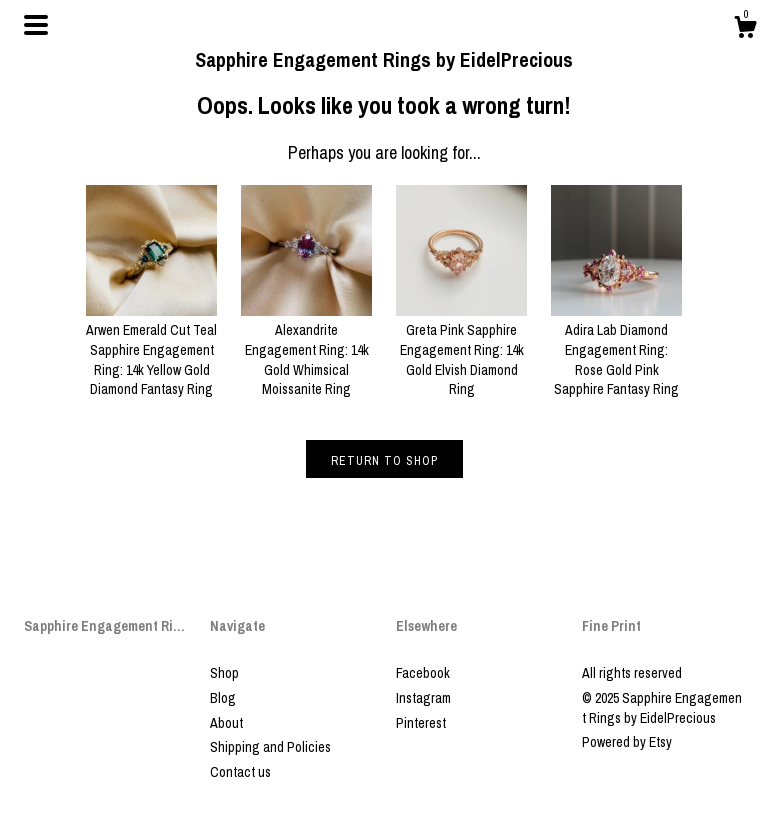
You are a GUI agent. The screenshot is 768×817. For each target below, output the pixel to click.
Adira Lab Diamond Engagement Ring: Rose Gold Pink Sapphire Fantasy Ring (616, 350)
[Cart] (745, 30)
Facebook (423, 673)
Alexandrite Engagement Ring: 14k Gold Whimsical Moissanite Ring (306, 350)
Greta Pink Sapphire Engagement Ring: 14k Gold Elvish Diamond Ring (461, 350)
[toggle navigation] (36, 25)
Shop (224, 673)
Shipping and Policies (270, 747)
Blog (223, 698)
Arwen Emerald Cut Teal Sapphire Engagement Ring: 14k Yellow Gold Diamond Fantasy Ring (151, 350)
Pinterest (421, 723)
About (226, 723)
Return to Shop (384, 461)
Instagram (423, 698)
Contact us (240, 772)
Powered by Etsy (627, 742)
